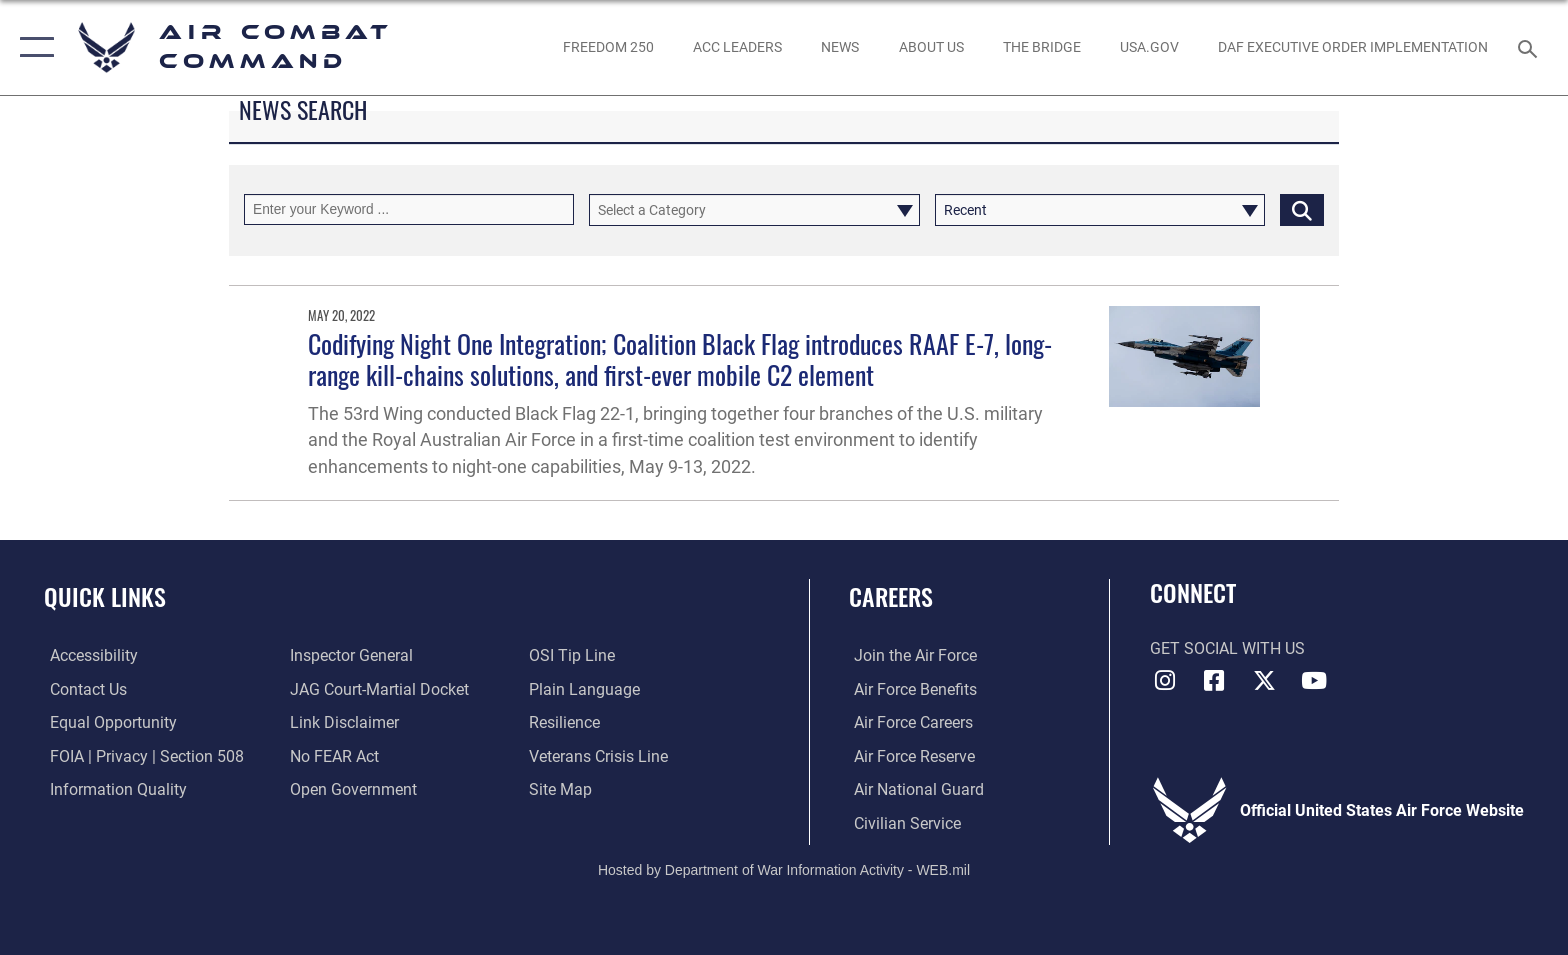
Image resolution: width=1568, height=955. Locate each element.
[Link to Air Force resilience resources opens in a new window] (566, 722)
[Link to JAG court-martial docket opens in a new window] (377, 689)
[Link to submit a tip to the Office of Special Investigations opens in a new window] (574, 655)
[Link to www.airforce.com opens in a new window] (910, 655)
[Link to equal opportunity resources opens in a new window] (107, 722)
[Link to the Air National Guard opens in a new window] (914, 789)
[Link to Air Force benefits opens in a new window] (910, 689)
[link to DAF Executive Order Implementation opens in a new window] (1353, 47)
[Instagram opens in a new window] (1165, 681)
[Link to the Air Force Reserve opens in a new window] (909, 755)
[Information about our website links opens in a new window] (342, 722)
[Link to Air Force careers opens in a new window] (908, 722)
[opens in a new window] (1149, 47)
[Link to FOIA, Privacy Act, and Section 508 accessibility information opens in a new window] (141, 755)
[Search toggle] (1530, 47)
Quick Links (105, 596)
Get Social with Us (1227, 648)
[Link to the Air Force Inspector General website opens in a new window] (349, 655)
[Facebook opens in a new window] (1214, 681)
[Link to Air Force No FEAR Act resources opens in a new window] (332, 755)
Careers (891, 596)
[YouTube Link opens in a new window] (1314, 681)
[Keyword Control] (409, 209)
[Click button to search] (1302, 209)
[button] (32, 47)
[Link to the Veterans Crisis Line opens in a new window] (600, 755)
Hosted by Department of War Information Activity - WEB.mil (784, 870)
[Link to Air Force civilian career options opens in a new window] (902, 822)
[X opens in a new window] (1264, 681)
